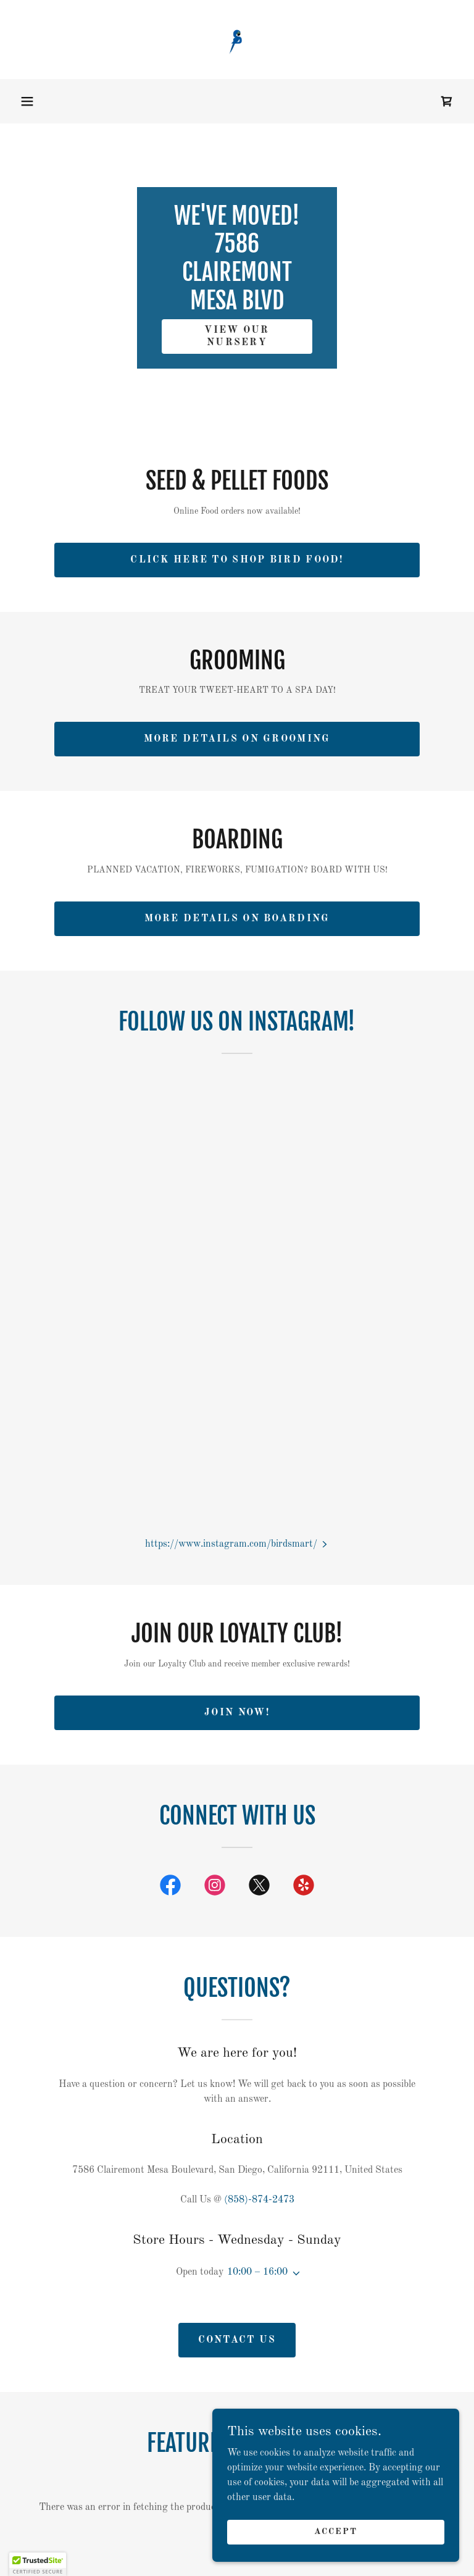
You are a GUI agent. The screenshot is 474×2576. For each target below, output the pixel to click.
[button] (27, 101)
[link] (237, 39)
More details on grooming (237, 739)
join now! (237, 1713)
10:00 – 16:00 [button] (257, 2272)
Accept (335, 2531)
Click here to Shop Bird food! (236, 560)
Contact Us (237, 2340)
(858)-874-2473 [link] (259, 2200)
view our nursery (236, 336)
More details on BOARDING (237, 919)
